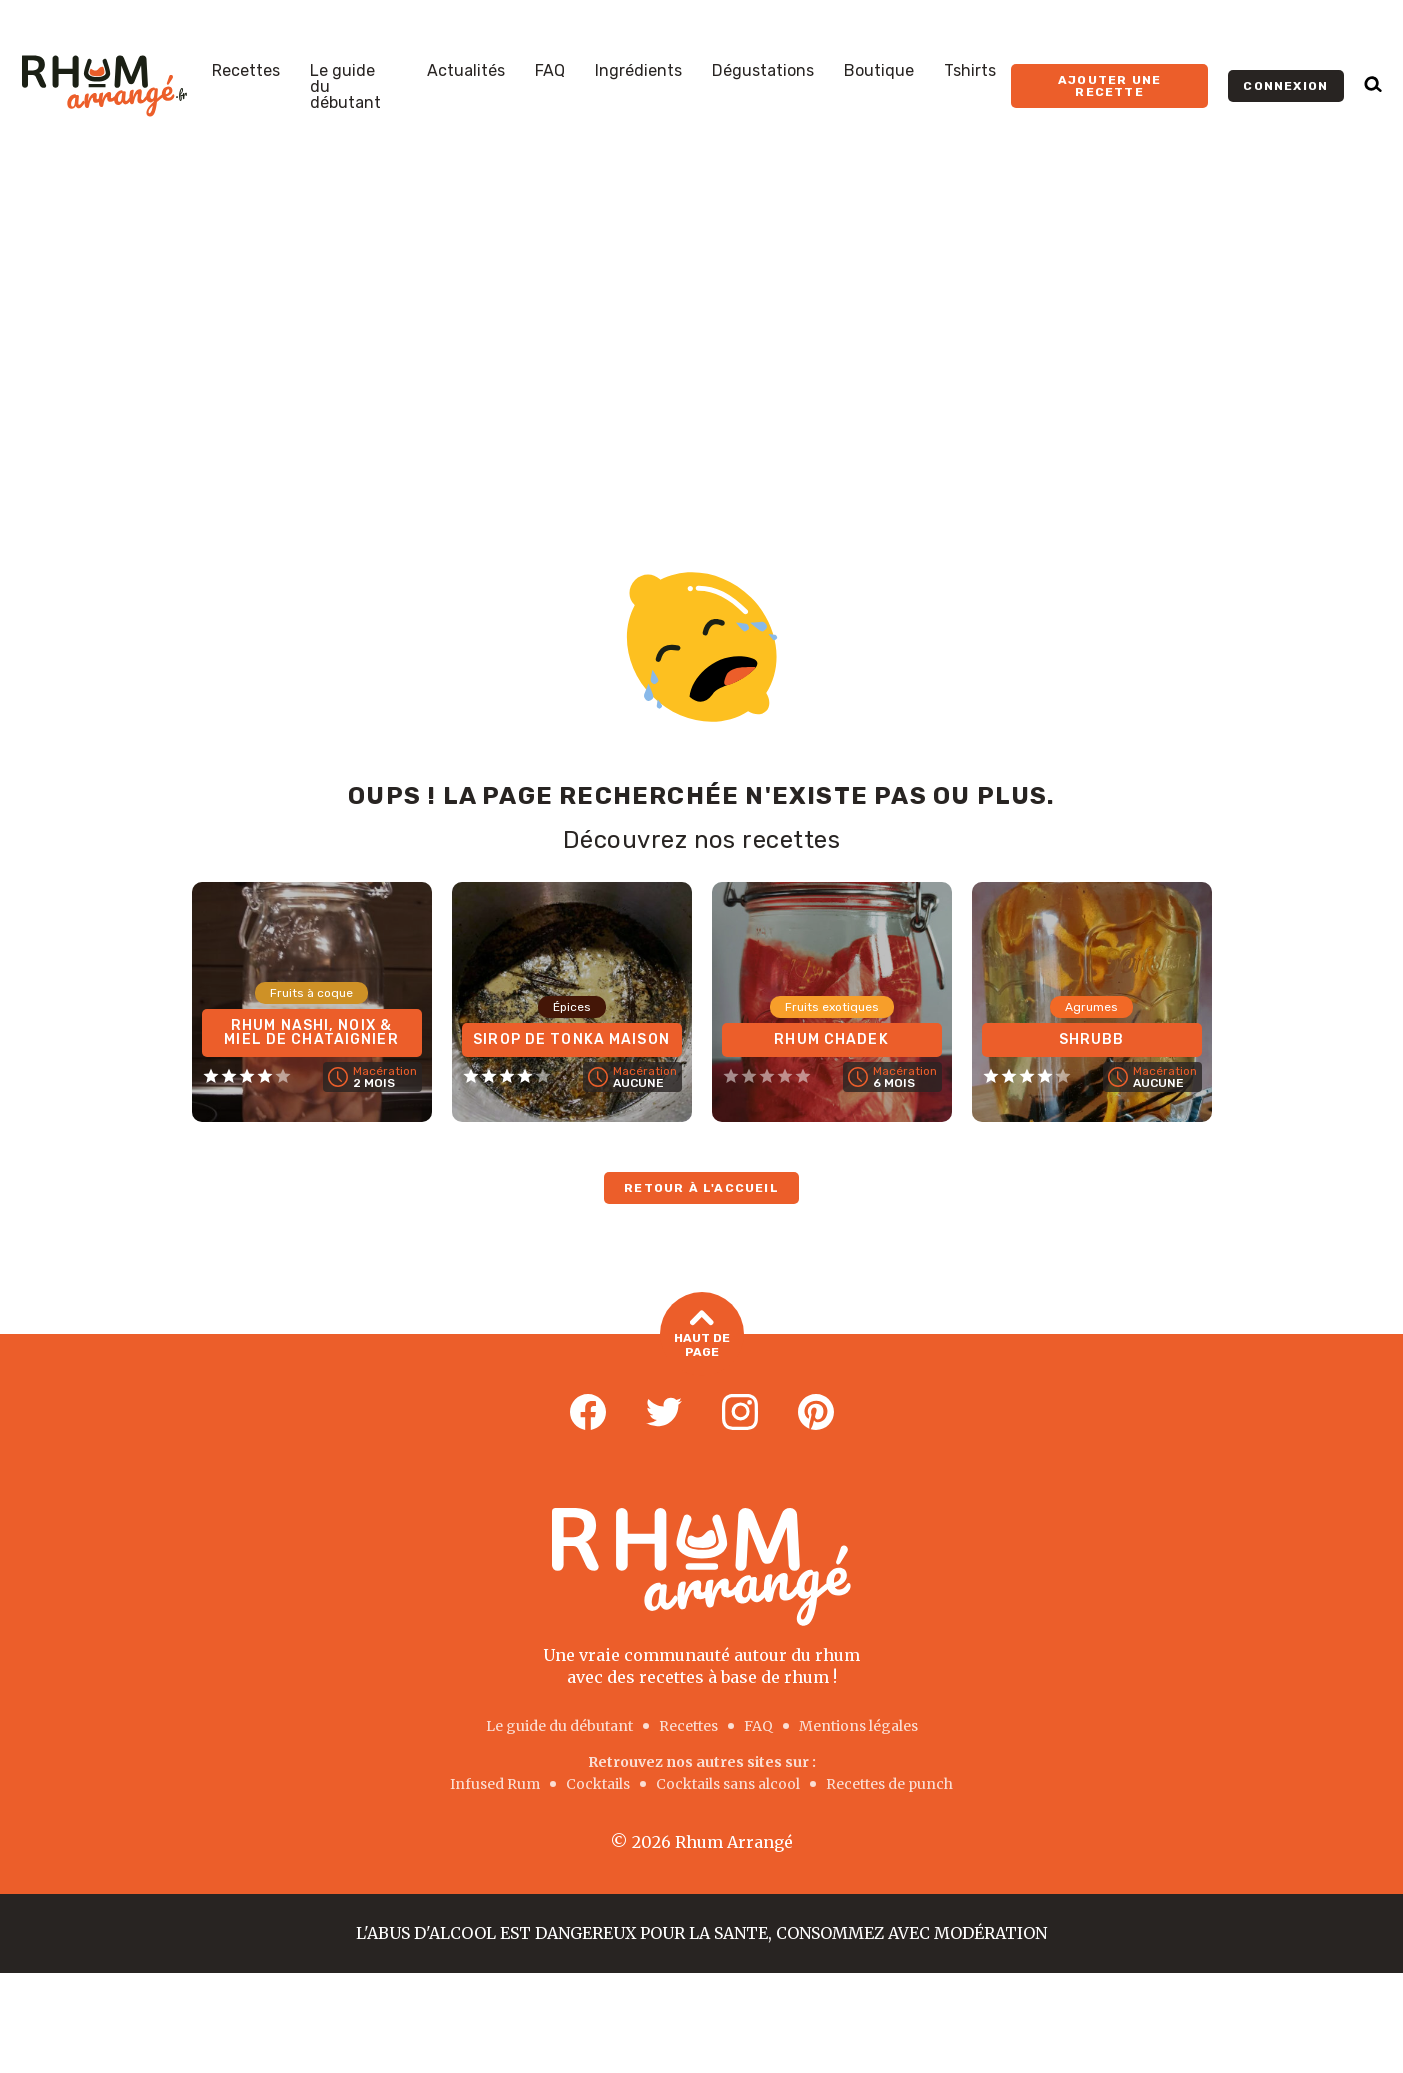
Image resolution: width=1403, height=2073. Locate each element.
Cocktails (598, 1784)
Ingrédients (638, 71)
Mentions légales (858, 1726)
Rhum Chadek (831, 1039)
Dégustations (763, 71)
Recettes (246, 71)
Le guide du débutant (345, 87)
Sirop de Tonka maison (571, 1039)
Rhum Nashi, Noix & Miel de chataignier (311, 1032)
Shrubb (1092, 1039)
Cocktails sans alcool (728, 1784)
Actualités (466, 71)
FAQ (550, 71)
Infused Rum (495, 1784)
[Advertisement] (702, 322)
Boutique (879, 71)
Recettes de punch (889, 1784)
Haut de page (702, 1334)
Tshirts (970, 71)
